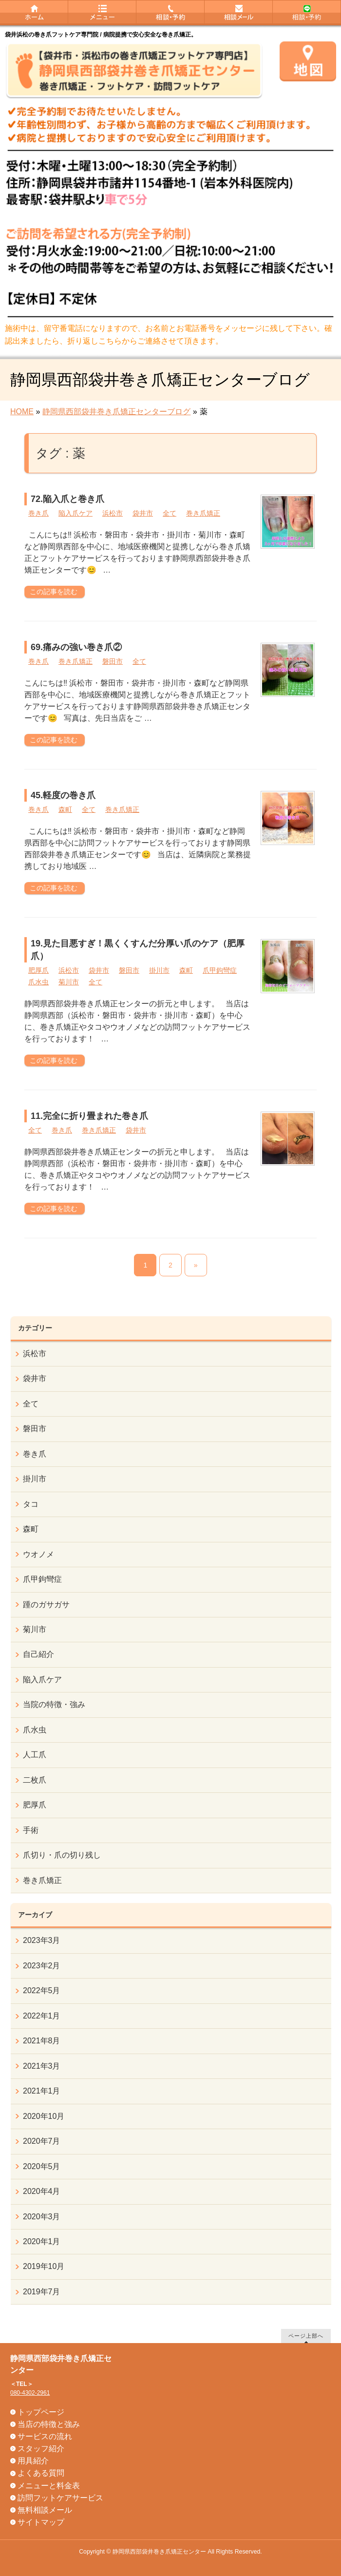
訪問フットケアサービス (60, 2498)
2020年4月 (41, 2191)
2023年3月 (41, 1940)
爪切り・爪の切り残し (62, 1855)
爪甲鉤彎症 (220, 970)
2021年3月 (41, 2066)
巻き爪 (38, 513)
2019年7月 (41, 2292)
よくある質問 (41, 2473)
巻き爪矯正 (203, 513)
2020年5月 (41, 2166)
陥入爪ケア (75, 513)
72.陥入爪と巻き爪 (67, 499)
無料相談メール (45, 2510)
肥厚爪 (38, 970)
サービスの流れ (45, 2436)
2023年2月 (41, 1965)
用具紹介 (33, 2461)
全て (169, 513)
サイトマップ (41, 2522)
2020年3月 (41, 2216)
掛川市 (159, 970)
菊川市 (68, 982)
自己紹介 (38, 1654)
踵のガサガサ (46, 1604)
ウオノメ (38, 1554)
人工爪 (34, 1754)
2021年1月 (41, 2091)
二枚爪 (34, 1780)
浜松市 (112, 513)
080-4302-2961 (30, 2392)
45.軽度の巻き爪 (63, 795)
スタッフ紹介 (41, 2448)
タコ (30, 1504)
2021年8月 (41, 2041)
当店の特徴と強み (49, 2424)
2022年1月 (41, 2016)
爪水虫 (38, 982)
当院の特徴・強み (54, 1704)
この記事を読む (53, 592)
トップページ (41, 2412)
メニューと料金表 (49, 2485)
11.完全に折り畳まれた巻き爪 (89, 1116)
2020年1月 (41, 2241)
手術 (30, 1830)
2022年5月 (41, 1990)
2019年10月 (43, 2266)
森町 (65, 809)
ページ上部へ (305, 2335)
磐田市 (112, 661)
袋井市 (143, 513)
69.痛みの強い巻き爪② (76, 647)
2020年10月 (43, 2116)
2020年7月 (41, 2141)
